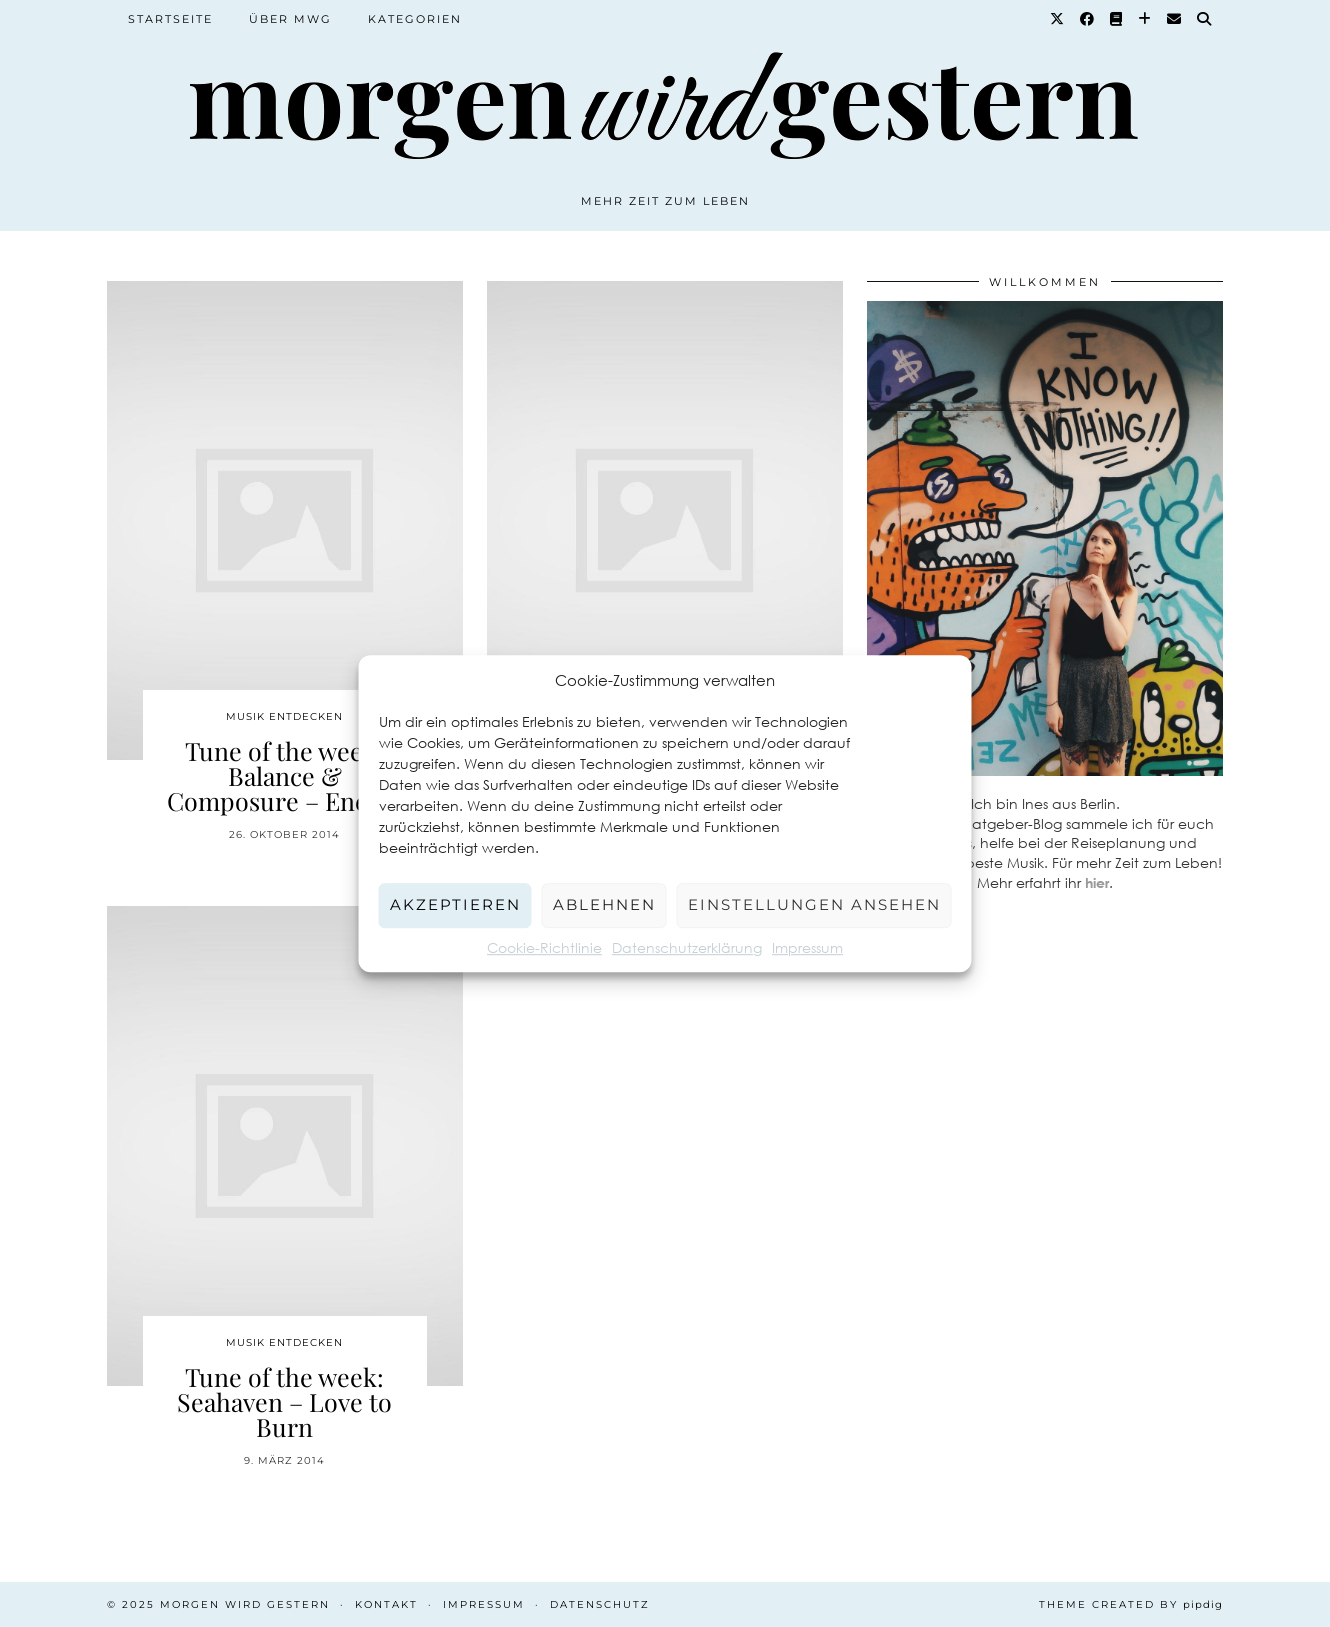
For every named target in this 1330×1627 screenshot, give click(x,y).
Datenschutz (600, 1604)
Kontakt (386, 1604)
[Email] (1175, 19)
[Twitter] (1058, 19)
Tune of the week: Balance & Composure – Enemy (285, 775)
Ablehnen (604, 904)
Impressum (807, 947)
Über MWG (290, 19)
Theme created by (1131, 1604)
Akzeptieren (455, 904)
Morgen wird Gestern (245, 1604)
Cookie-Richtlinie (544, 947)
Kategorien (415, 19)
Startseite (170, 19)
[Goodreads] (1117, 19)
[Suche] (1205, 19)
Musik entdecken (284, 716)
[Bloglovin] (1145, 19)
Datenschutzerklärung (687, 947)
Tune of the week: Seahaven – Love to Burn (284, 1401)
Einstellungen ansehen (814, 904)
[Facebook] (1088, 19)
